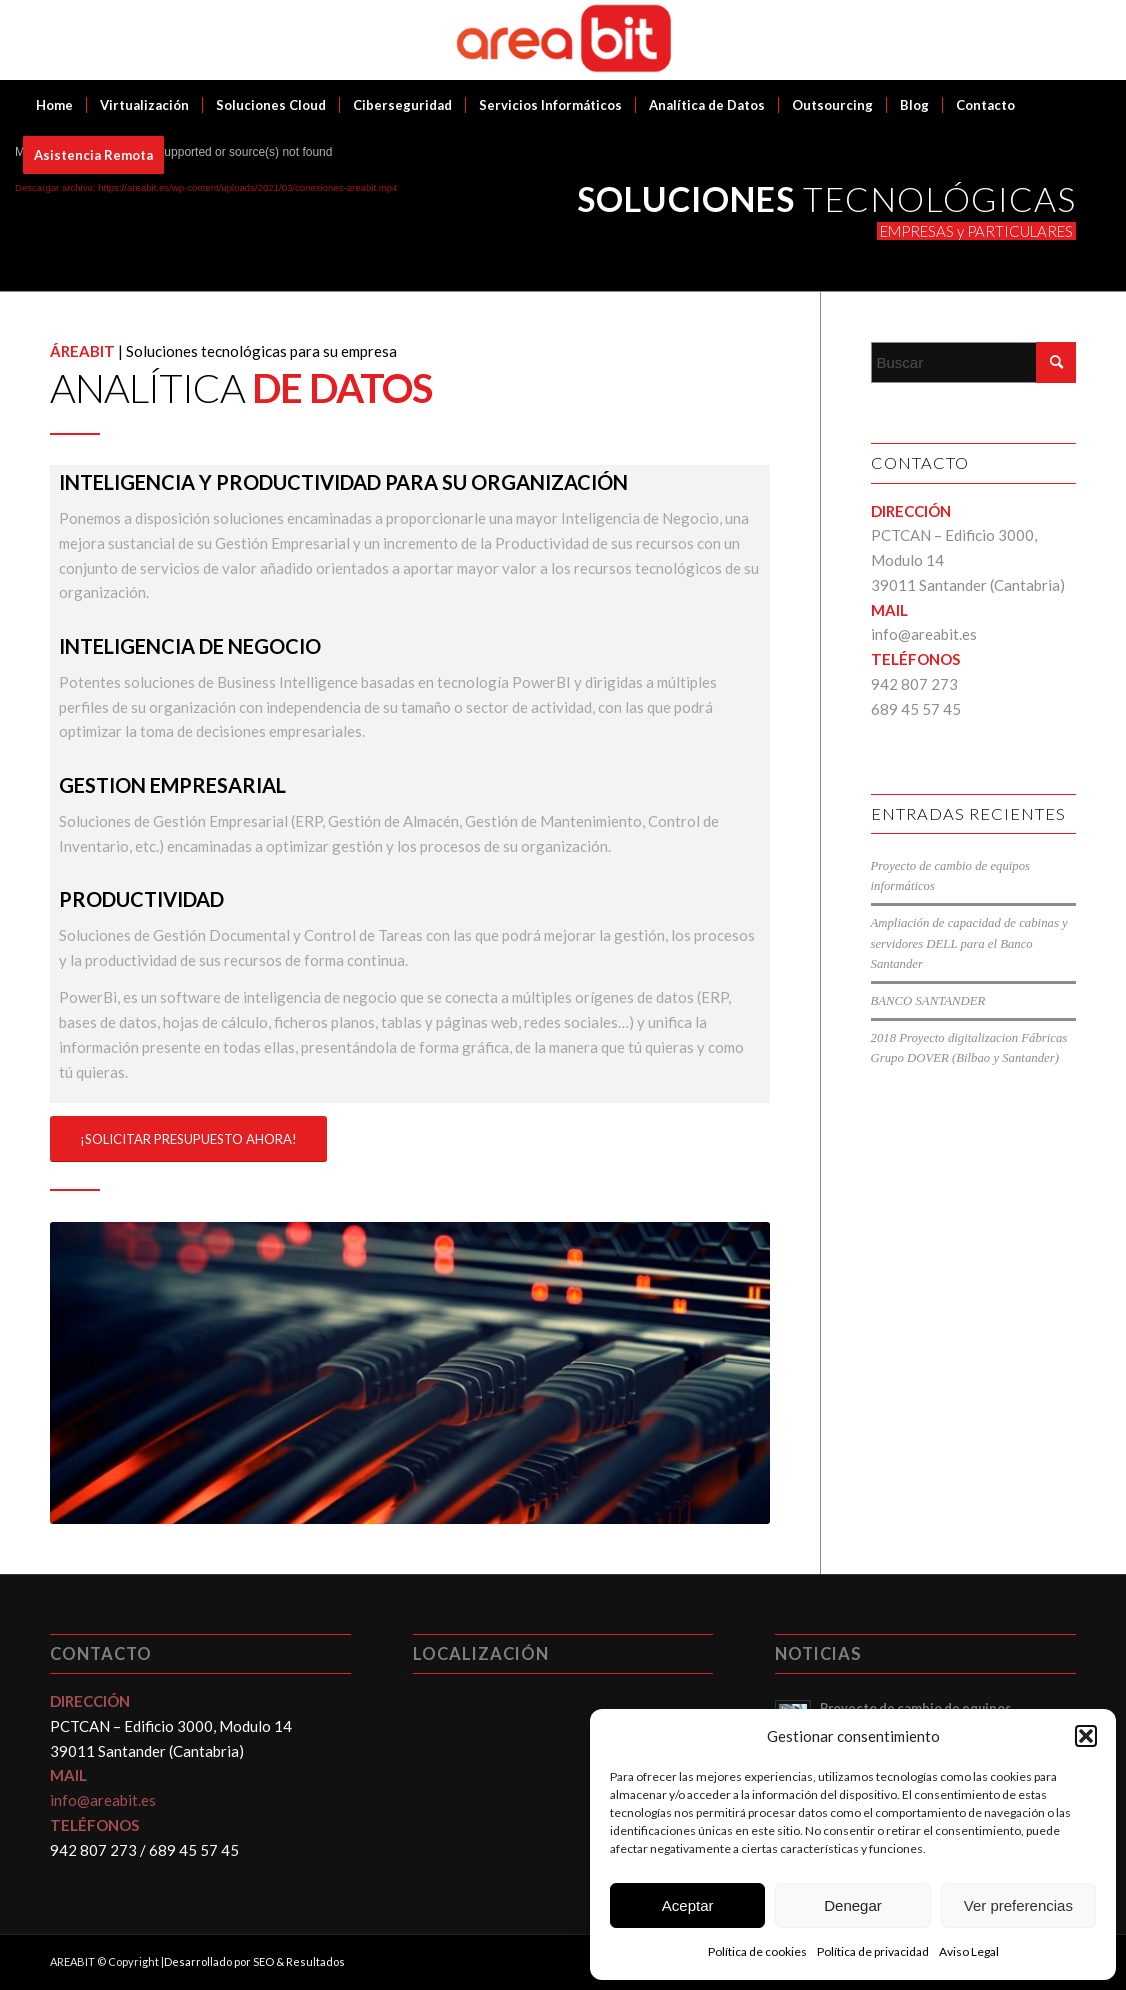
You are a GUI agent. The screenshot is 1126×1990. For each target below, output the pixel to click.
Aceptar (688, 1905)
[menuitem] (54, 105)
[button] (1086, 1736)
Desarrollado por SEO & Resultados (254, 1961)
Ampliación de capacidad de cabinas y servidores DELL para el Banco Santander (969, 943)
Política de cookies (757, 1951)
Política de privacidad (873, 1951)
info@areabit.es (924, 634)
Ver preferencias (1018, 1905)
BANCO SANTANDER (928, 1001)
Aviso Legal (969, 1951)
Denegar (853, 1905)
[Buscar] (974, 362)
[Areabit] (563, 40)
